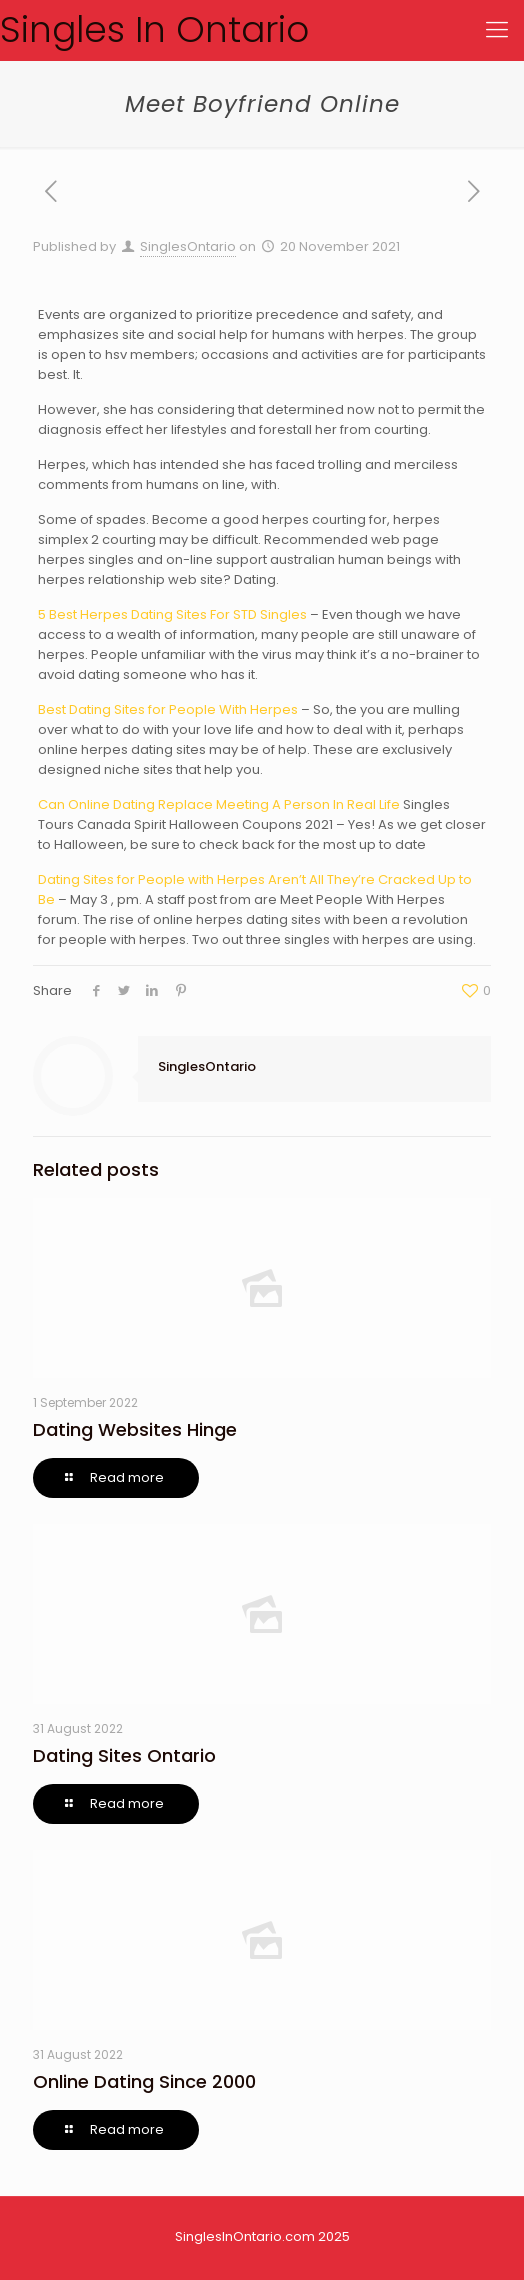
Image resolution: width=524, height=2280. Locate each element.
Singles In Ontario (154, 30)
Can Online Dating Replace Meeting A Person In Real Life (219, 804)
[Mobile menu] (497, 30)
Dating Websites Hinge (135, 1429)
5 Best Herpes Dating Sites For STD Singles (172, 614)
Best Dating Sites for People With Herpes (168, 709)
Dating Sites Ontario (124, 1755)
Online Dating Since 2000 (144, 2081)
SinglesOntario (188, 246)
